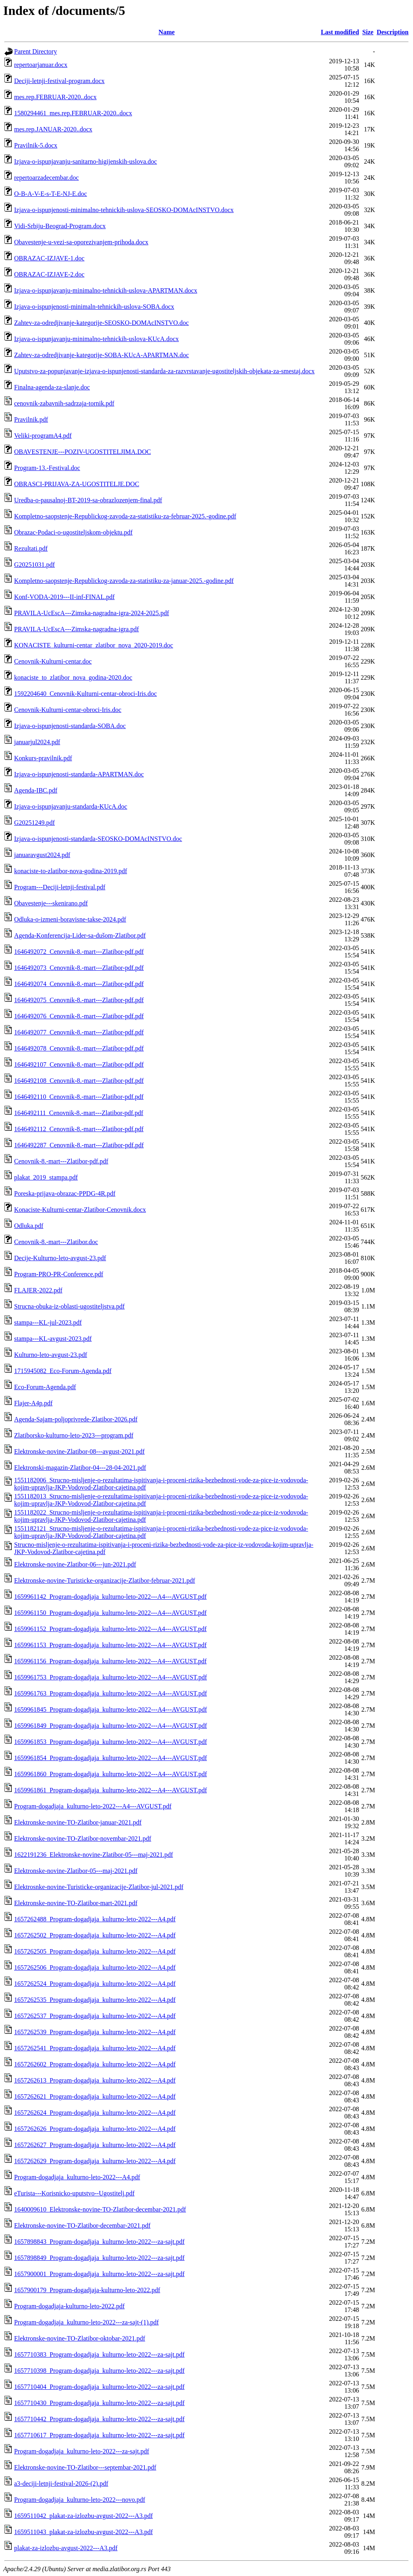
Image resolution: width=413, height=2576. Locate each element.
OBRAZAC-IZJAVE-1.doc (49, 258)
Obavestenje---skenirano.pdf (51, 903)
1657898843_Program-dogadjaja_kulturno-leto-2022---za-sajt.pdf (99, 2241)
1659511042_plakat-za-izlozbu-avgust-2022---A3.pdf (83, 2515)
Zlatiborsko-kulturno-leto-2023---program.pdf (73, 1435)
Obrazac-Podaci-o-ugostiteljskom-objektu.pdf (73, 532)
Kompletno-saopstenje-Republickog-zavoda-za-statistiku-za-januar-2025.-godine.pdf (124, 580)
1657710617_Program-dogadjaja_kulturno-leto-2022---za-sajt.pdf (99, 2435)
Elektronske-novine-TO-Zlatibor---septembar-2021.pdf (85, 2467)
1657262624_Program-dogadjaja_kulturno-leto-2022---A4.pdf (94, 2112)
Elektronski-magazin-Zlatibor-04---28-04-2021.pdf (80, 1467)
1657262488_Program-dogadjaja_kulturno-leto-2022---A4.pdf (94, 1919)
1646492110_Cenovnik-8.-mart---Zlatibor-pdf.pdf (79, 1096)
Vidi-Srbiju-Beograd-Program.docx (60, 226)
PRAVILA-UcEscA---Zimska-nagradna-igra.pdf (76, 629)
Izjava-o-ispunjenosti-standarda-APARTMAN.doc (79, 774)
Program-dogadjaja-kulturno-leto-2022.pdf (69, 2306)
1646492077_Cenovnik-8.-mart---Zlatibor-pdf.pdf (79, 1032)
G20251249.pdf (34, 822)
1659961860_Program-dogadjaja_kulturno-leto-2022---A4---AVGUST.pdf (110, 1774)
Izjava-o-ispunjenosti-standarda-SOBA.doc (70, 725)
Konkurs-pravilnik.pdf (43, 758)
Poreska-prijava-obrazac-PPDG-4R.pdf (64, 1193)
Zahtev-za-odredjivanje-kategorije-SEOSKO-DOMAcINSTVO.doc (101, 322)
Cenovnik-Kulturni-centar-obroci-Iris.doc (67, 709)
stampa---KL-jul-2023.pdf (48, 1322)
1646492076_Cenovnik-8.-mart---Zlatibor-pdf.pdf (79, 1016)
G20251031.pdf (34, 564)
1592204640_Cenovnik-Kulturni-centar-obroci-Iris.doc (85, 693)
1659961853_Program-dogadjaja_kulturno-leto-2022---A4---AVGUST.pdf (110, 1741)
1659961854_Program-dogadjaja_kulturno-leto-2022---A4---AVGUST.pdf (110, 1757)
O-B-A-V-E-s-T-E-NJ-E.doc (50, 193)
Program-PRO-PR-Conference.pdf (58, 1274)
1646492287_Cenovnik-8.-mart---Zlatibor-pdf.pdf (79, 1145)
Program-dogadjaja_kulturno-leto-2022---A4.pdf (77, 2177)
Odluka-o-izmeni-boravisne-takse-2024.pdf (70, 919)
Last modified (340, 32)
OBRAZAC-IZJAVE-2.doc (49, 274)
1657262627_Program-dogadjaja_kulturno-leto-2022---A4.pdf (94, 2144)
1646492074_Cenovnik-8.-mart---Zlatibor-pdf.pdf (79, 983)
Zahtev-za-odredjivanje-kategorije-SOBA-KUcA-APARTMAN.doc (101, 355)
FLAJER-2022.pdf (38, 1290)
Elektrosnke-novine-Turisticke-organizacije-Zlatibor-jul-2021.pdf (99, 1886)
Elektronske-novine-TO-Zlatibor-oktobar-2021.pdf (79, 2338)
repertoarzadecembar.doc (46, 177)
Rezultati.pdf (31, 548)
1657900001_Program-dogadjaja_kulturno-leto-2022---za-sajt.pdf (99, 2273)
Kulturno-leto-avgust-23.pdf (50, 1354)
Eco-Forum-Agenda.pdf (45, 1387)
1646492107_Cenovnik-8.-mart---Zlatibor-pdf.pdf (79, 1064)
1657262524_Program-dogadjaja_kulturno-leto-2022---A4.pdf (94, 1983)
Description (393, 32)
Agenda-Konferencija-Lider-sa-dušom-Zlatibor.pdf (80, 935)
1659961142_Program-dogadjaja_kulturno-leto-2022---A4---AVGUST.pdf (110, 1596)
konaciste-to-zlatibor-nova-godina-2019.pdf (70, 871)
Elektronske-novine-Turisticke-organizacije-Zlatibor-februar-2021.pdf (104, 1580)
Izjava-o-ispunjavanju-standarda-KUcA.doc (70, 806)
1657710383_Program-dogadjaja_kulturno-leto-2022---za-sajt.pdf (99, 2354)
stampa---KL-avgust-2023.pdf (53, 1338)
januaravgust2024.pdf (42, 854)
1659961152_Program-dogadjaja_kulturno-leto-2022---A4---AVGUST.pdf (110, 1628)
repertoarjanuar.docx (40, 64)
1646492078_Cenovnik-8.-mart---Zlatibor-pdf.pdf (79, 1048)
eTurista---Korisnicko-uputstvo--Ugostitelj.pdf (74, 2193)
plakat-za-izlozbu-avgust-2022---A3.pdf (65, 2548)
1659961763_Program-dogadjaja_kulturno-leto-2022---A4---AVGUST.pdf (110, 1693)
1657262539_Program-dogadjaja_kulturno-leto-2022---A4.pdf (94, 2032)
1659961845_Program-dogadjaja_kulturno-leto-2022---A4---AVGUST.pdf (110, 1709)
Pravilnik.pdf (31, 419)
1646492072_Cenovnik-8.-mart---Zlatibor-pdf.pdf (79, 951)
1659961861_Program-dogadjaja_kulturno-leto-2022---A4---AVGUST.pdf (110, 1790)
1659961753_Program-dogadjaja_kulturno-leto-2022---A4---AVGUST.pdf (110, 1677)
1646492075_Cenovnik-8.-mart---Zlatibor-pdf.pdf (79, 1000)
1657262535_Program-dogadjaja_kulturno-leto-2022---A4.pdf (94, 1999)
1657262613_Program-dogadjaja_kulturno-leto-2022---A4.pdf (94, 2080)
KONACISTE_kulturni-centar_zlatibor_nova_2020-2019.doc (93, 645)
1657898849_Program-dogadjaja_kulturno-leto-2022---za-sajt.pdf (99, 2257)
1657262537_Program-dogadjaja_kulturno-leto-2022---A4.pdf (94, 2015)
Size (367, 32)
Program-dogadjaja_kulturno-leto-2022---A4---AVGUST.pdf (92, 1806)
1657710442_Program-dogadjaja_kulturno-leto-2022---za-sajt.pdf (99, 2419)
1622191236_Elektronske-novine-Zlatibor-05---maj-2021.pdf (93, 1854)
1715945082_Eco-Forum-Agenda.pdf (62, 1370)
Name (167, 32)
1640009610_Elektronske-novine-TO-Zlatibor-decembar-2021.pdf (100, 2209)
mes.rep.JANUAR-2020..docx (53, 129)
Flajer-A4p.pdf (33, 1403)
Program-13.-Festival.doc (47, 467)
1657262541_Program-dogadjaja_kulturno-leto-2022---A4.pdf (94, 2048)
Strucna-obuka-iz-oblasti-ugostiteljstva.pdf (69, 1306)
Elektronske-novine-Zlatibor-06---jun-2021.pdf (75, 1564)
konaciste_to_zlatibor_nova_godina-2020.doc (73, 677)
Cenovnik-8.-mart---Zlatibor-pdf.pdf (61, 1161)
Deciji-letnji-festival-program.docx (59, 80)
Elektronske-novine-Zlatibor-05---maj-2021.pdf (76, 1870)
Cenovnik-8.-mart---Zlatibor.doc (56, 1241)
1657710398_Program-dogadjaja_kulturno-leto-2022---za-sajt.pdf (99, 2370)
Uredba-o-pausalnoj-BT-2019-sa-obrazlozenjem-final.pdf (88, 500)
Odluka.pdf (28, 1225)
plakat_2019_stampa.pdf (46, 1177)
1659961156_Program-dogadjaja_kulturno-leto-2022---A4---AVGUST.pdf (110, 1661)
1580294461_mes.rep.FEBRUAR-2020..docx (73, 113)
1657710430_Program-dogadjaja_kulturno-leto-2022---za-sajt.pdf (99, 2402)
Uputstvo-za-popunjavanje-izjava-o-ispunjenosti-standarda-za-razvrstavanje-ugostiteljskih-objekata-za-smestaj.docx (164, 371)
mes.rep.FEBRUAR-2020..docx (55, 97)
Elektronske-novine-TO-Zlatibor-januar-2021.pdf (78, 1822)
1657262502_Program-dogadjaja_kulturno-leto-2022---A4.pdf (94, 1935)
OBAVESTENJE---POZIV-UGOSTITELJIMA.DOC (82, 451)
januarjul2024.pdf (37, 742)
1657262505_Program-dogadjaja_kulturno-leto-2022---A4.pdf (94, 1951)
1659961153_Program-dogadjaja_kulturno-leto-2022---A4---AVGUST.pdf (110, 1645)
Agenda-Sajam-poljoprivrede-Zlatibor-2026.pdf (76, 1419)
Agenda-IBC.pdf (35, 790)
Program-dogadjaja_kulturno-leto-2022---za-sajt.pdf (81, 2451)
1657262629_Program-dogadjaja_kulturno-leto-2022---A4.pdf (94, 2161)
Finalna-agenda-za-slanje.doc (52, 387)
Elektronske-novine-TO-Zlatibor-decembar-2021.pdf (82, 2225)
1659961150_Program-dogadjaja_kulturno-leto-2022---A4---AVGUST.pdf (110, 1612)
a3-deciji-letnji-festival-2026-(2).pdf (61, 2483)
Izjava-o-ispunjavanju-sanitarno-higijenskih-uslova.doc (85, 161)
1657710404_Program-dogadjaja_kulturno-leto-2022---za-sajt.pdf (99, 2386)
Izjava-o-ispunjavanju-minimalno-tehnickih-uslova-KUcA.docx (96, 338)
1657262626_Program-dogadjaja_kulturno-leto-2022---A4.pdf (94, 2128)
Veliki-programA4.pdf (43, 435)
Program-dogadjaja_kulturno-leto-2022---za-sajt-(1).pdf (86, 2322)
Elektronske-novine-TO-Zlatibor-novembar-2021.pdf (82, 1838)
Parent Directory (35, 51)
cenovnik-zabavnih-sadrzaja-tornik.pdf (64, 403)
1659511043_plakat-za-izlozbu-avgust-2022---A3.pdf (83, 2531)
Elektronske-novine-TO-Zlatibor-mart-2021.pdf (76, 1903)
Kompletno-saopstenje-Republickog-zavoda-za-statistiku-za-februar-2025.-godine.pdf (125, 516)
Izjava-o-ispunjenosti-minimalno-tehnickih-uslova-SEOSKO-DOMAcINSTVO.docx (124, 209)
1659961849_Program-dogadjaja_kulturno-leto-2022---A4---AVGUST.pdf (110, 1725)
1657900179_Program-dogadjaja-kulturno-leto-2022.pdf (87, 2290)
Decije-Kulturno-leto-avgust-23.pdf (60, 1258)
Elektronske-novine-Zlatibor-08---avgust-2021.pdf (79, 1451)
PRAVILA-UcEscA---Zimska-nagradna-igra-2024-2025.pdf (91, 613)
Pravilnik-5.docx (35, 145)
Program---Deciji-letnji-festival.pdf (59, 887)
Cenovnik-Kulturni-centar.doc (53, 661)
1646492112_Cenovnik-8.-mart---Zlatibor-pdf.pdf (79, 1129)
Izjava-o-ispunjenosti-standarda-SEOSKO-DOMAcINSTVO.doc (98, 838)
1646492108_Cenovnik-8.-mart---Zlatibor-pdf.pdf (79, 1080)
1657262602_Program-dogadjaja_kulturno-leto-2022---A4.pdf (94, 2064)
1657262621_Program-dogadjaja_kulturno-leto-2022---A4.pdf (94, 2096)
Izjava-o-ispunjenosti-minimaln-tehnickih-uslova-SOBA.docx (94, 306)
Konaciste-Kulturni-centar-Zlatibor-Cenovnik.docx (80, 1209)
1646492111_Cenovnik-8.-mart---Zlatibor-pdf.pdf (78, 1112)
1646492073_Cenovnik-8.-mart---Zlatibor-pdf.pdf (79, 967)
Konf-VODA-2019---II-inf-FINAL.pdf (64, 596)
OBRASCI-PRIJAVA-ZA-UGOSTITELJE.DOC (76, 484)
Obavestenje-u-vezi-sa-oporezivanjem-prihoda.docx (81, 242)
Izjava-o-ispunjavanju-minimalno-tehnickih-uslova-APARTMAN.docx (105, 290)
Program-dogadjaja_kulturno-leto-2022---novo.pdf (79, 2499)
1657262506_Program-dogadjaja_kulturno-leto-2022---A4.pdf (94, 1967)
